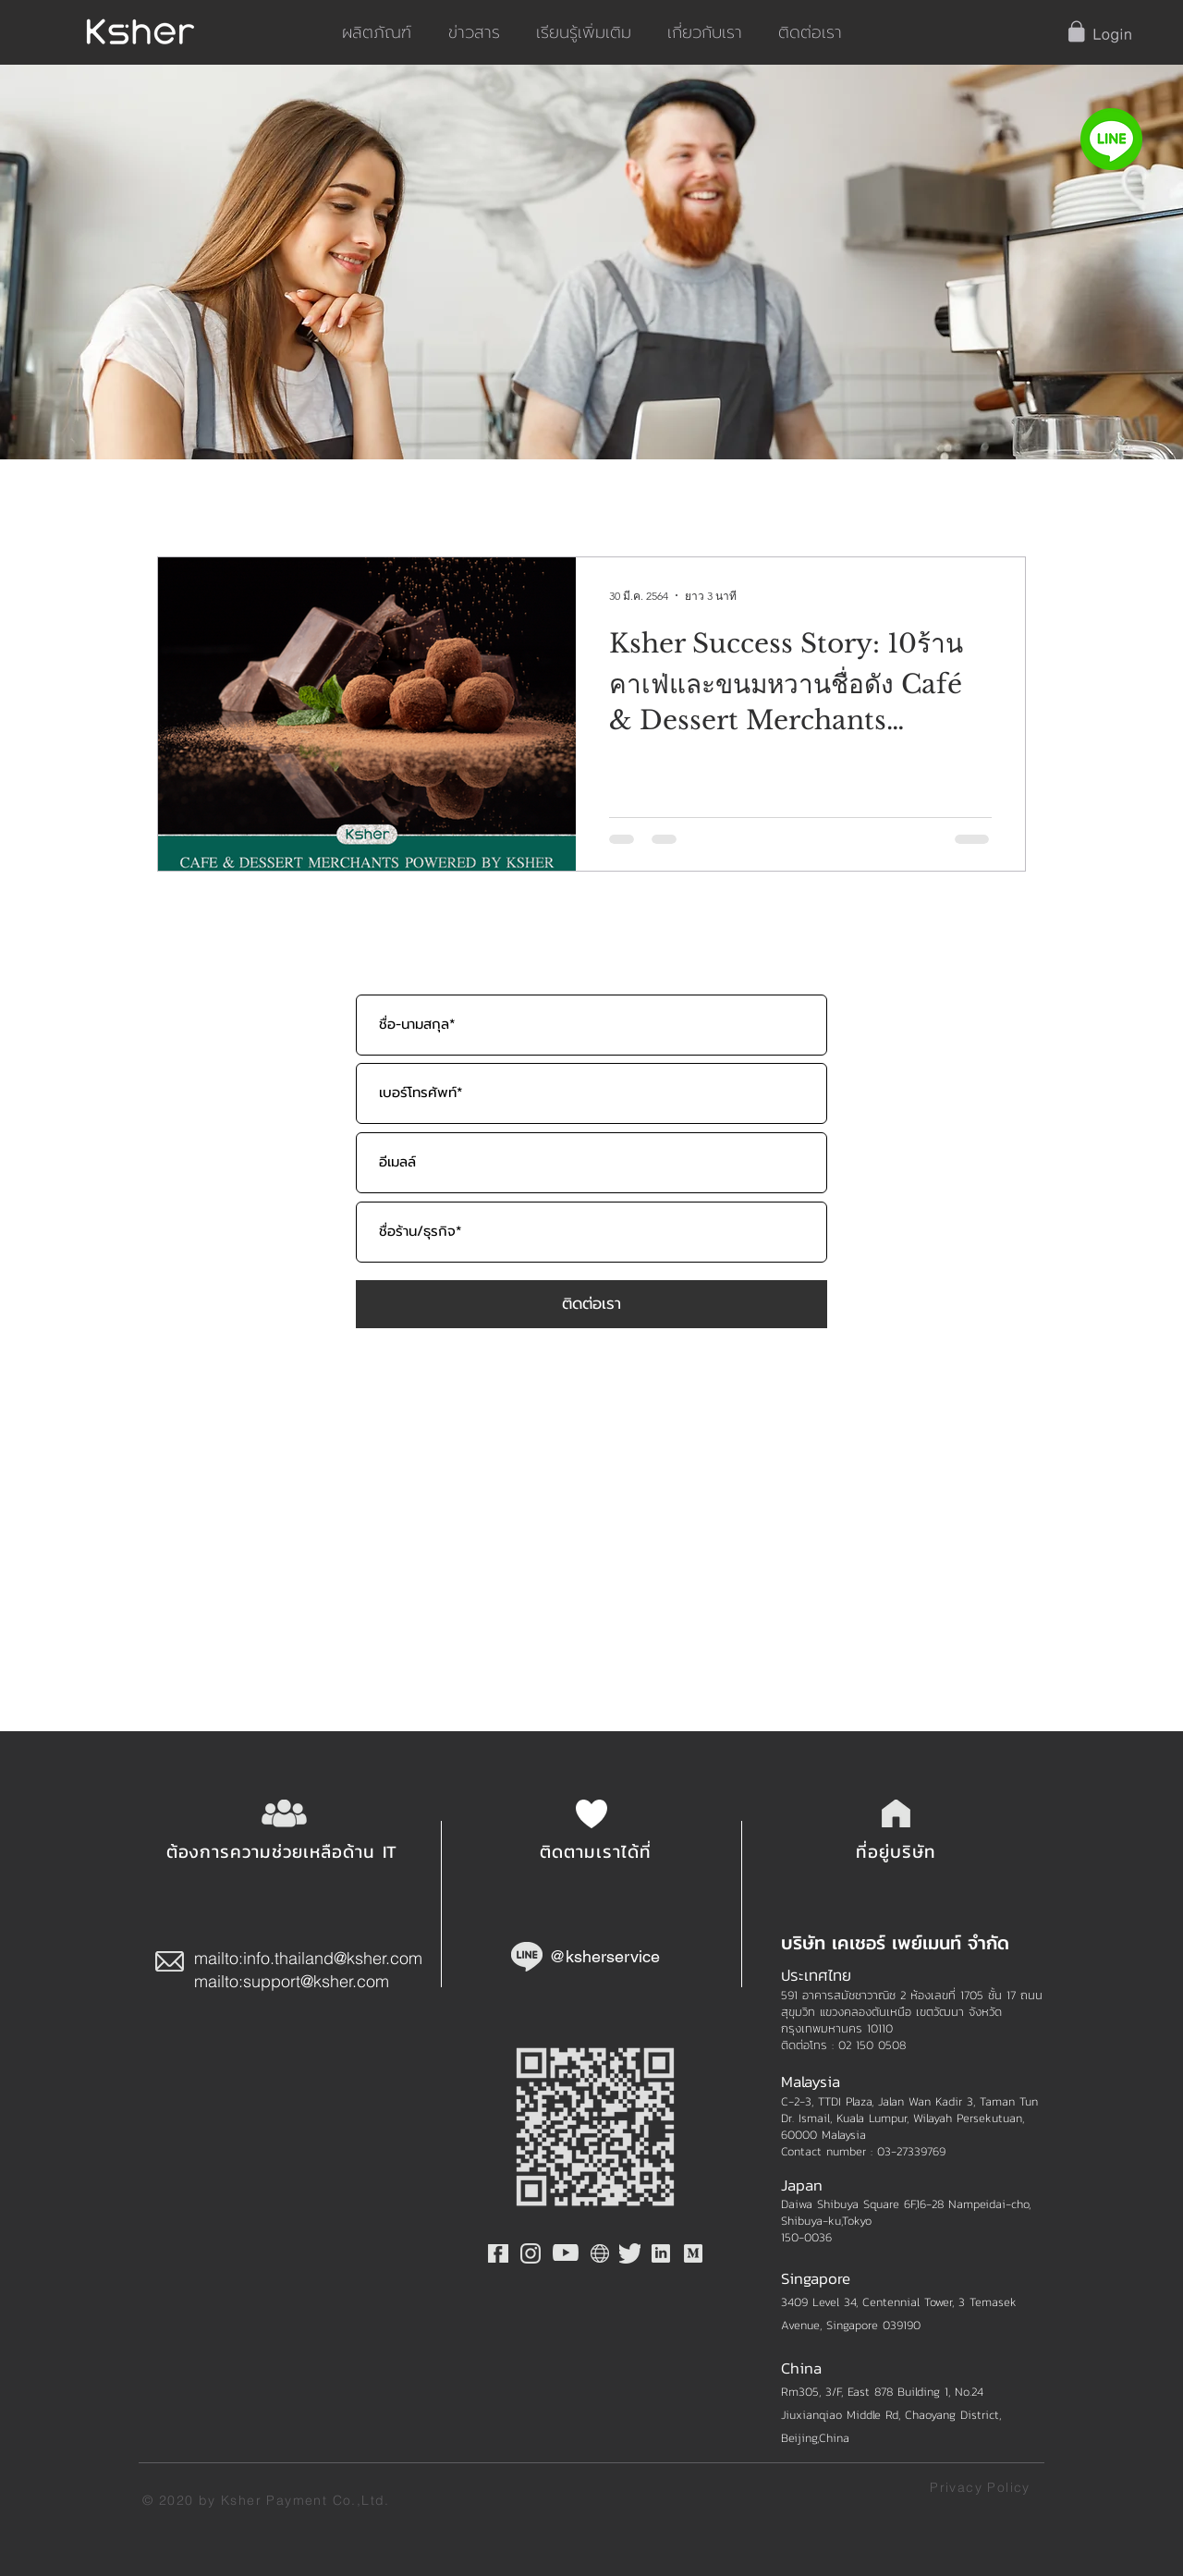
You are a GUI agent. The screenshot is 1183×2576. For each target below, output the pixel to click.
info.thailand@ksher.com (332, 1958)
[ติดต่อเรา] (591, 1304)
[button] (1101, 32)
